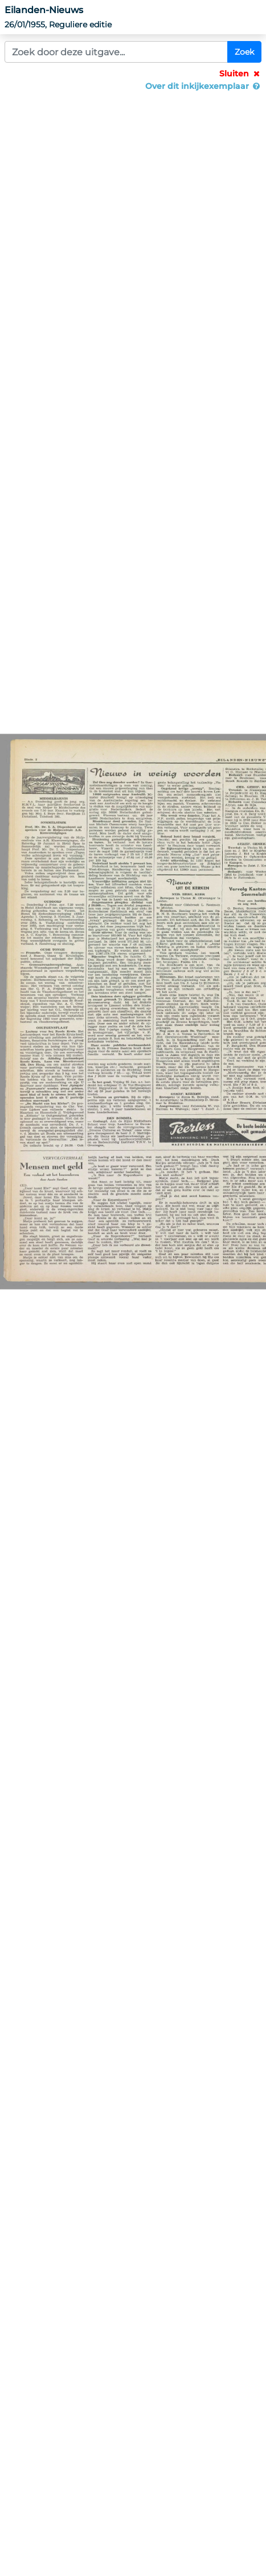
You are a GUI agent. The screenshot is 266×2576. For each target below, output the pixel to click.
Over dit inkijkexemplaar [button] (203, 86)
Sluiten (240, 73)
